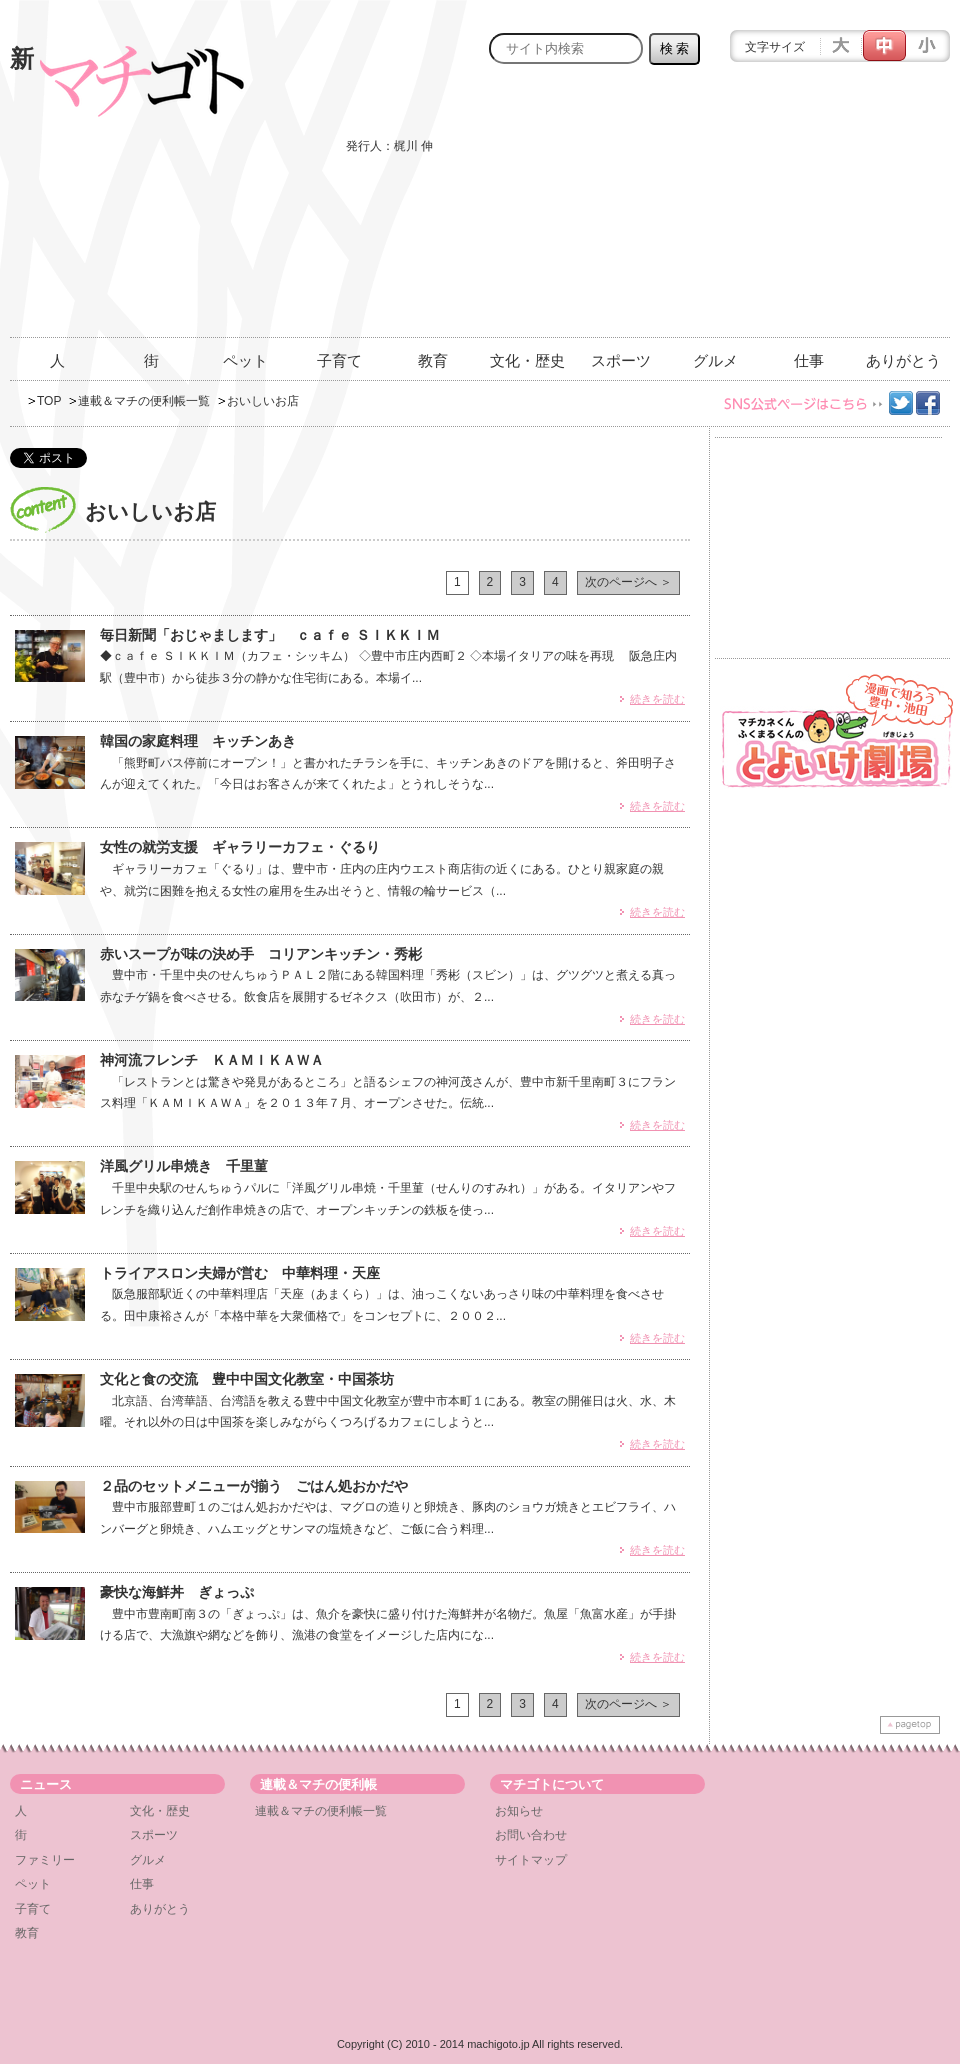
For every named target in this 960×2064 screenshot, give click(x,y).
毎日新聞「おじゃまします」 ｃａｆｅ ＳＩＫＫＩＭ (270, 635)
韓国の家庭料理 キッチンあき (198, 741)
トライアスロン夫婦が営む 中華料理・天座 (240, 1273)
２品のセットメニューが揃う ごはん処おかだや (254, 1486)
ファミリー (45, 1860)
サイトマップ (531, 1860)
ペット (245, 360)
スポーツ (621, 360)
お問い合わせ (531, 1835)
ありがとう (903, 360)
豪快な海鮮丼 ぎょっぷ (177, 1592)
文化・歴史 (527, 360)
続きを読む (657, 699)
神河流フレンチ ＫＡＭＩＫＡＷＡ (212, 1060)
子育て (339, 360)
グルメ (715, 360)
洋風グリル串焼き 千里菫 (184, 1166)
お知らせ (519, 1811)
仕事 (809, 360)
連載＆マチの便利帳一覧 (144, 401)
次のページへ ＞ (628, 582)
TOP (49, 401)
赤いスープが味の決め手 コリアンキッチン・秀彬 (261, 954)
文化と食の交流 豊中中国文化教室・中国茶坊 (247, 1379)
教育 (433, 360)
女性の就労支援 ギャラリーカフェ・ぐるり (240, 847)
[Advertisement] (807, 212)
